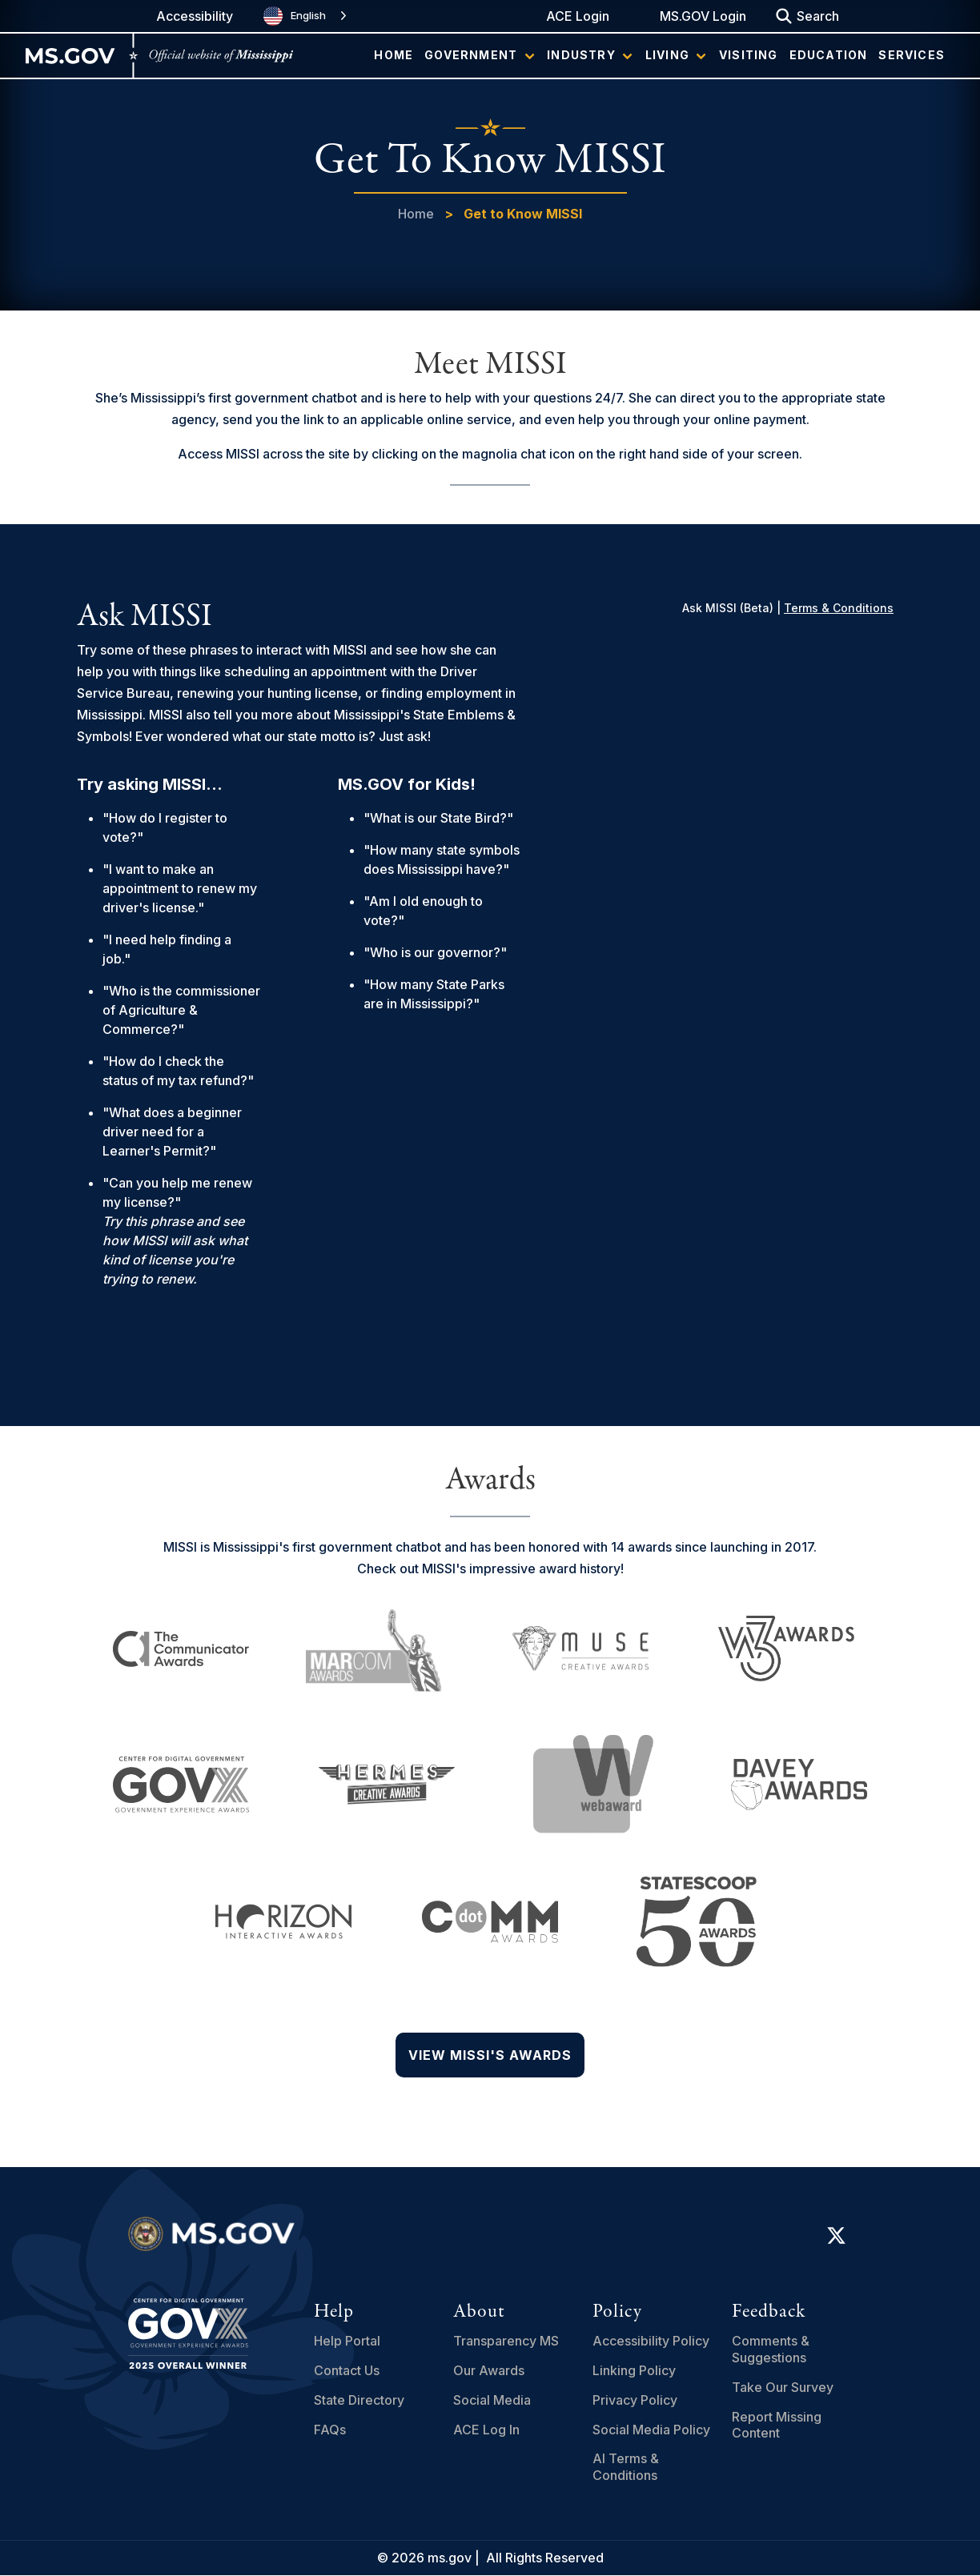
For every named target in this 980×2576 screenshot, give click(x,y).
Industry (581, 55)
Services (911, 55)
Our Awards (488, 2370)
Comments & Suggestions (770, 2349)
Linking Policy (634, 2370)
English (294, 16)
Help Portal (347, 2341)
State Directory (359, 2400)
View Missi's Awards (490, 2055)
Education (828, 55)
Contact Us (347, 2370)
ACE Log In (486, 2430)
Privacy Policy (634, 2400)
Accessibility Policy (650, 2341)
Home (393, 55)
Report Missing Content (776, 2425)
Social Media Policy (651, 2430)
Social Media (492, 2400)
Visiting (748, 55)
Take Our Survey (782, 2387)
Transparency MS (506, 2341)
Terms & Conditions (839, 608)
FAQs (330, 2430)
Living (667, 55)
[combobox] (306, 16)
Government (470, 55)
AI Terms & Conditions (625, 2466)
